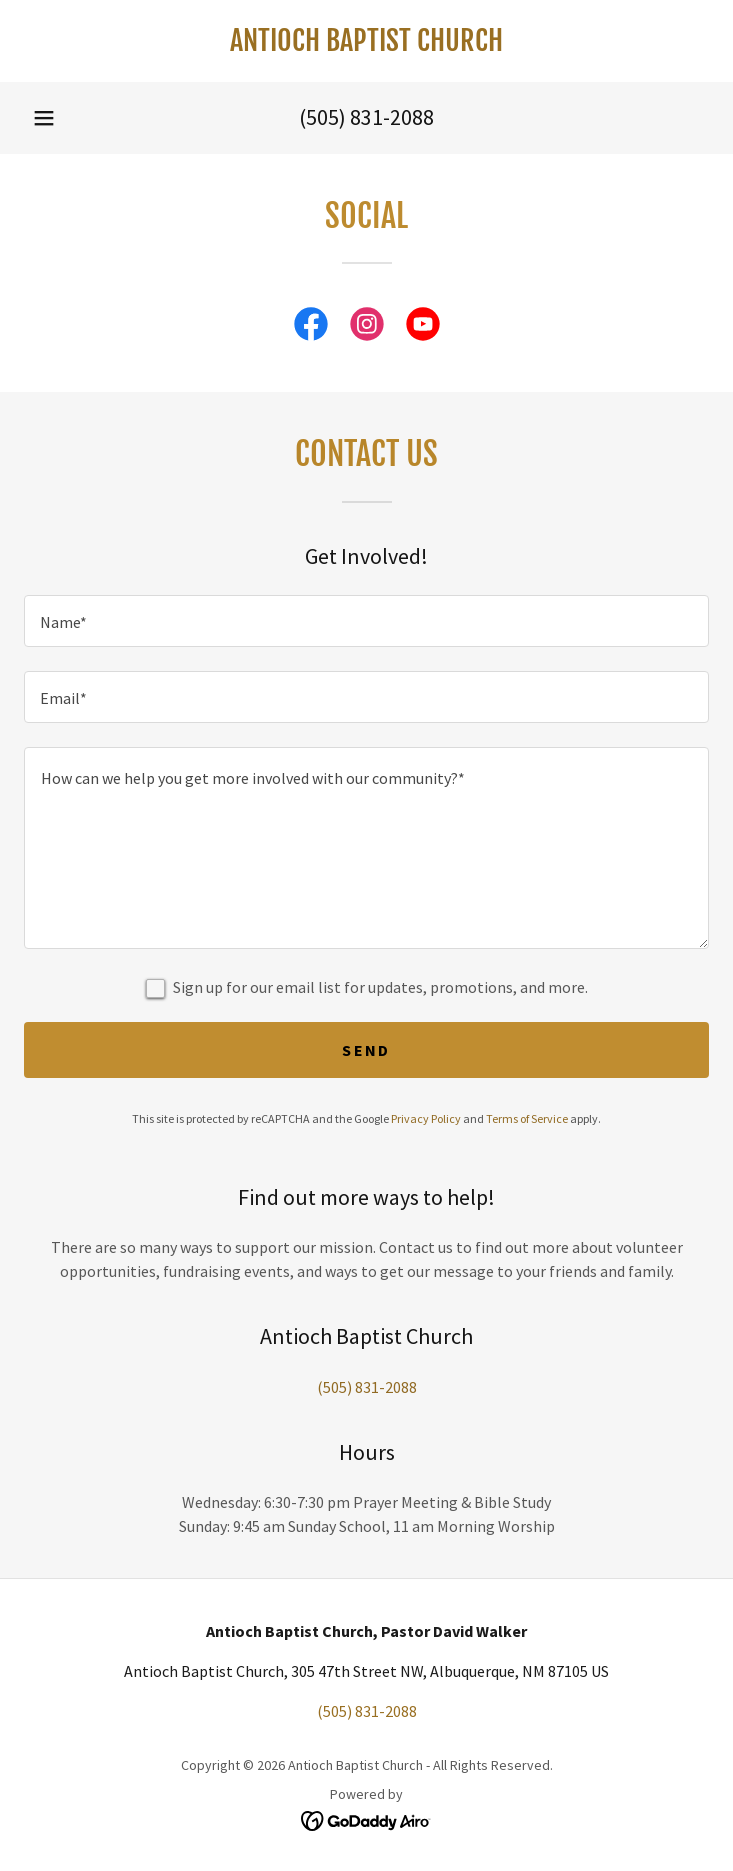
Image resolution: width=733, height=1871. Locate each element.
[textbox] (366, 621)
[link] (366, 41)
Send (366, 1050)
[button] (44, 118)
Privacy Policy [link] (426, 1118)
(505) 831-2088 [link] (366, 117)
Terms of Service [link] (527, 1118)
